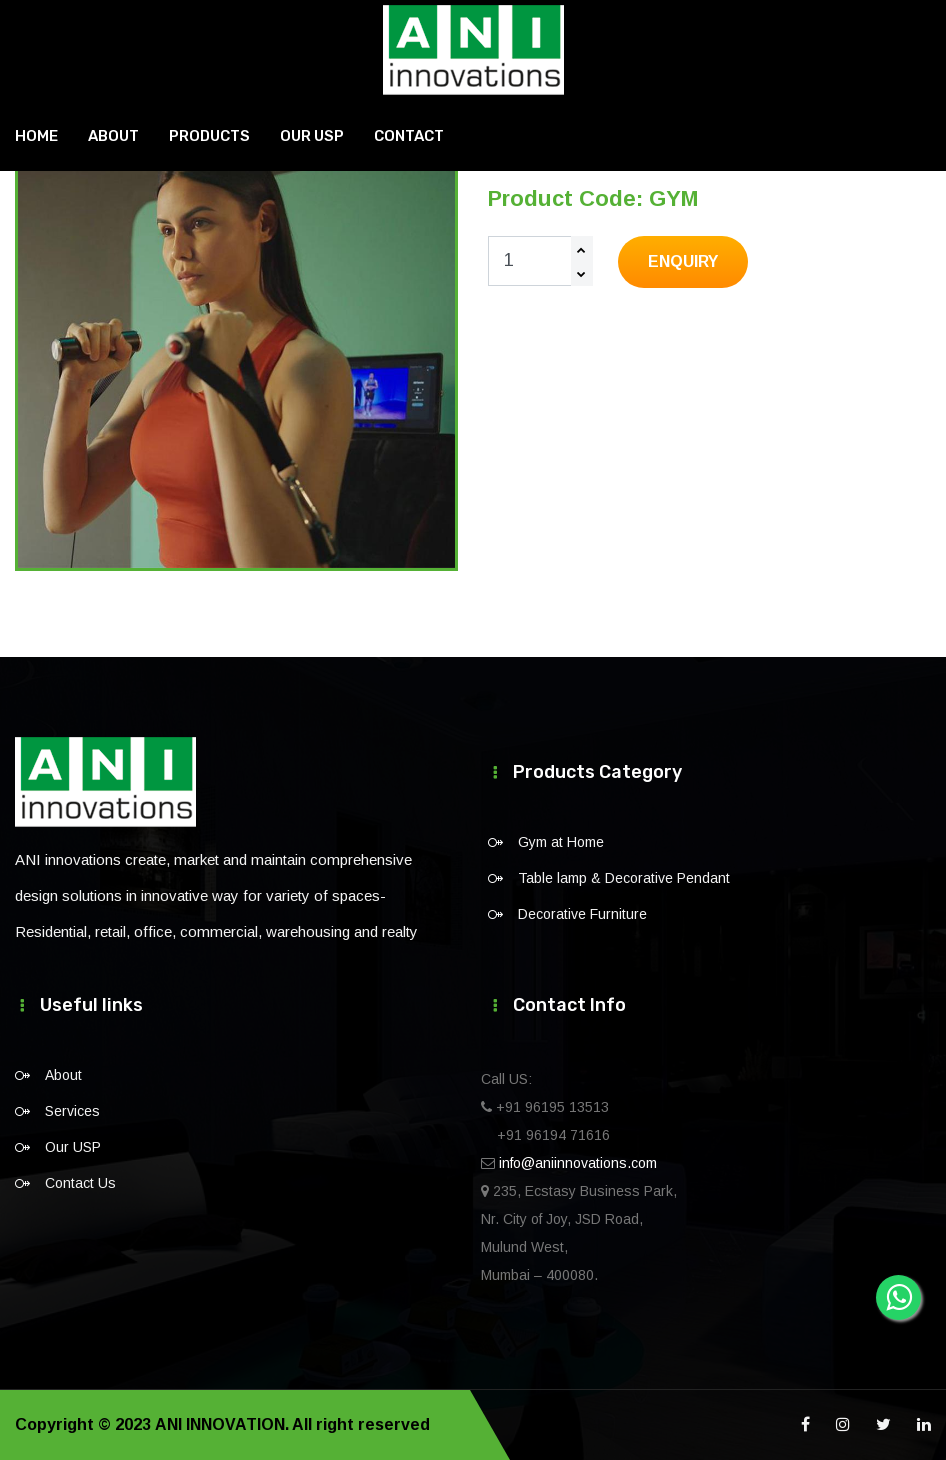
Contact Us (80, 1183)
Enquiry (683, 261)
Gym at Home (561, 842)
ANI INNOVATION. (221, 1424)
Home (36, 135)
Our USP (312, 135)
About (113, 135)
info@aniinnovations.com (578, 1163)
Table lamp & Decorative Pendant (624, 878)
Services (72, 1111)
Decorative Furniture (582, 914)
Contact (409, 135)
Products (209, 135)
